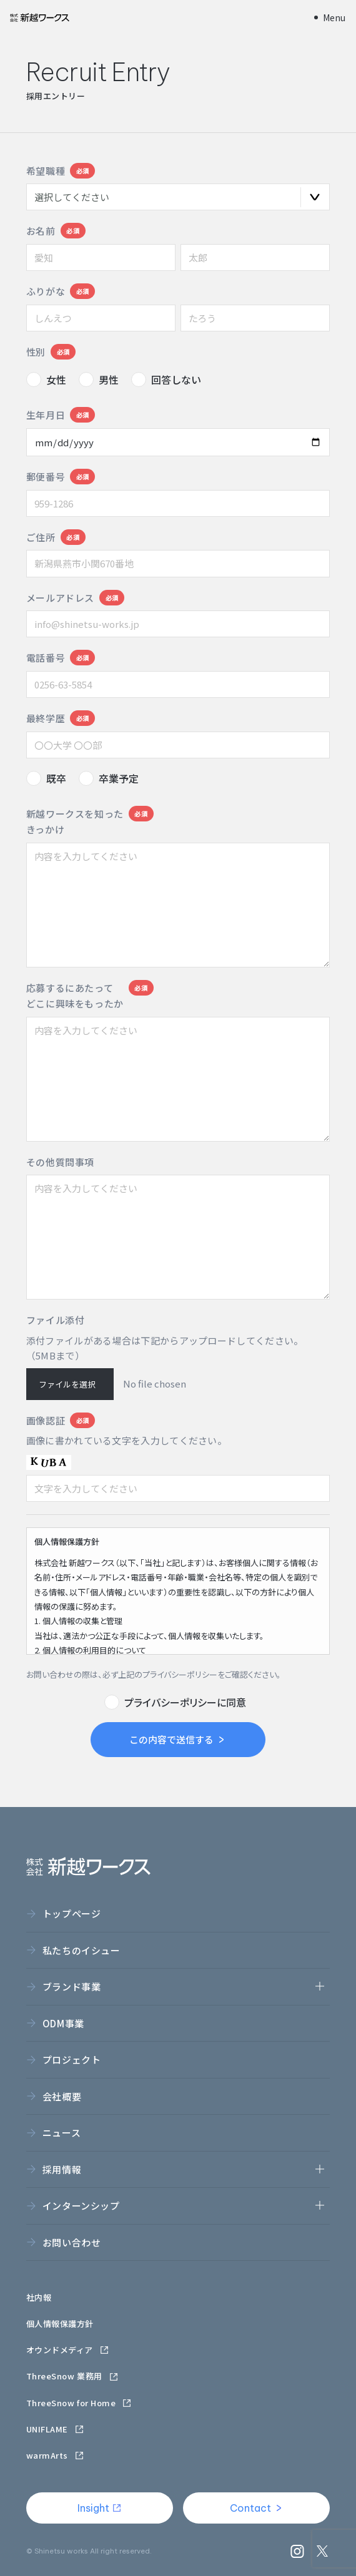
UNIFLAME (55, 2429)
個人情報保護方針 (60, 2323)
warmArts (55, 2455)
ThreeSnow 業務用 (72, 2376)
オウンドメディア (67, 2350)
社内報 (39, 2297)
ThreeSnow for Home (79, 2403)
